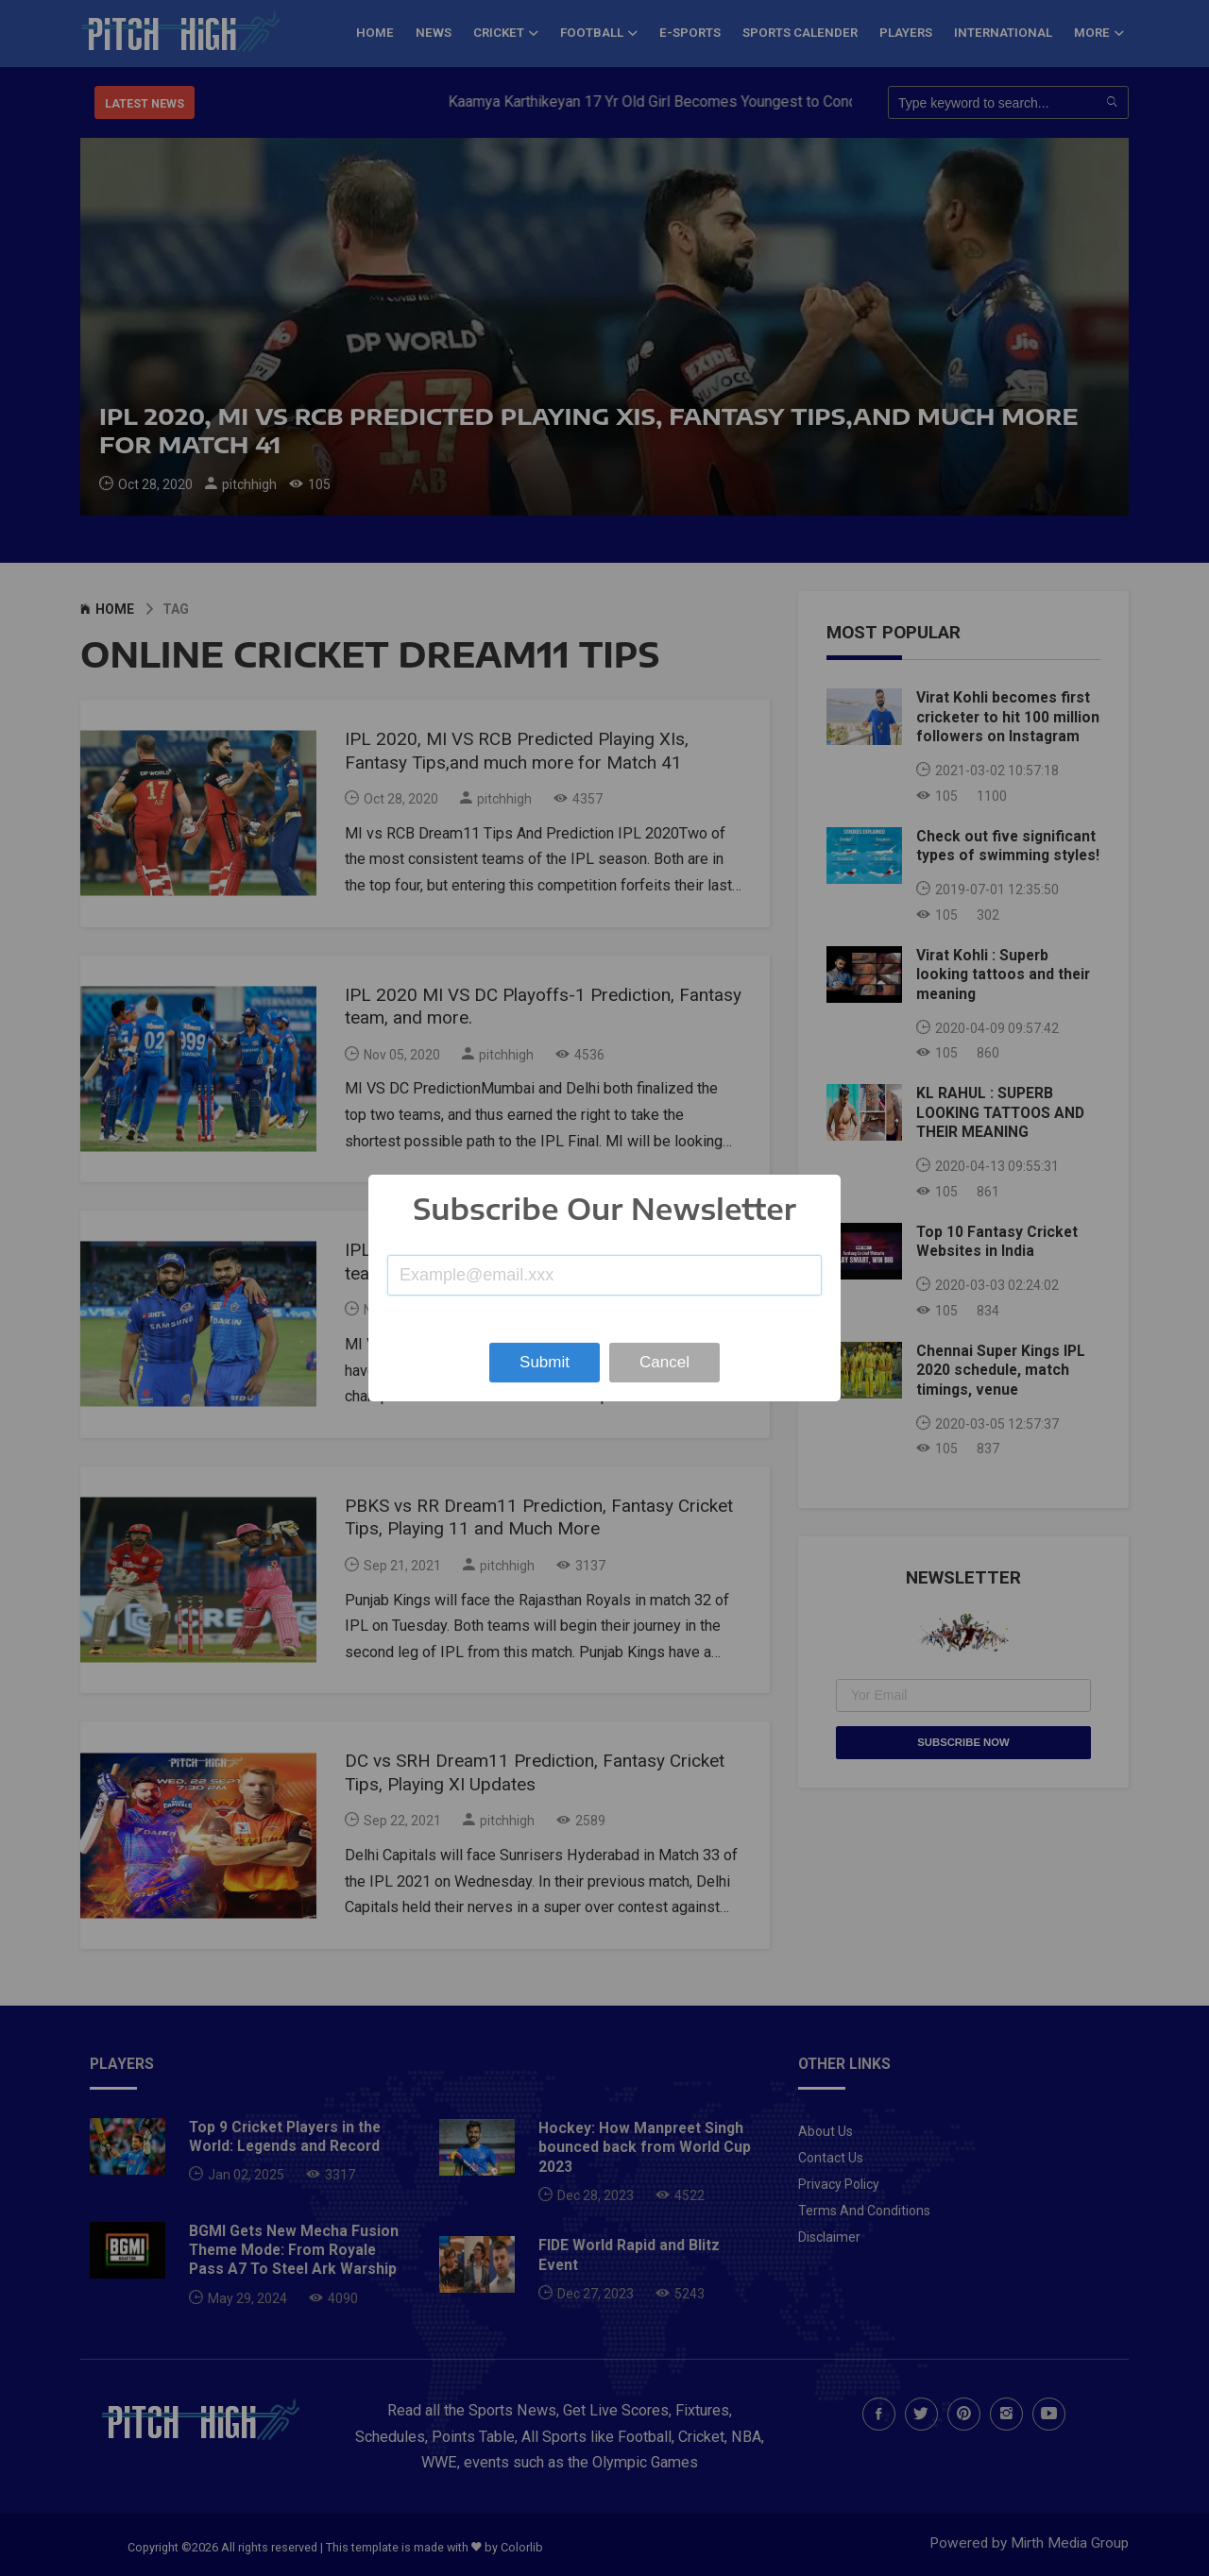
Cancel (664, 1362)
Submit (544, 1362)
